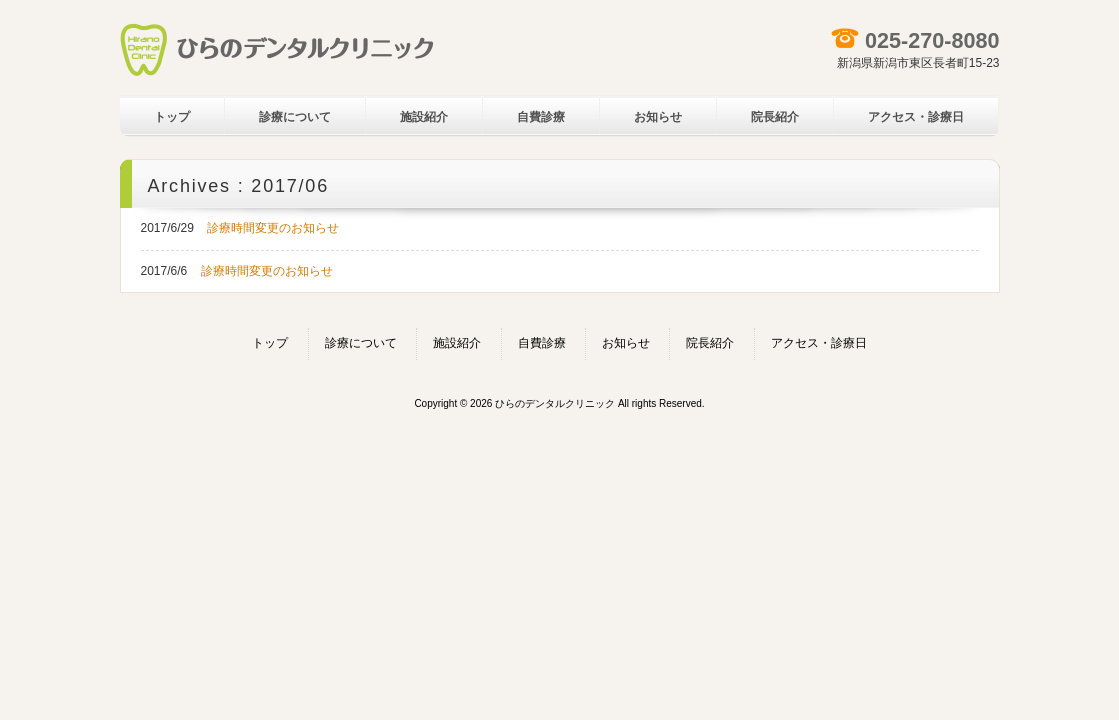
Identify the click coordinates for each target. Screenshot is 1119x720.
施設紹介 (457, 343)
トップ (270, 343)
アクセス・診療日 (819, 343)
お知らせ (626, 343)
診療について (361, 343)
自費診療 (542, 343)
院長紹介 (710, 343)
